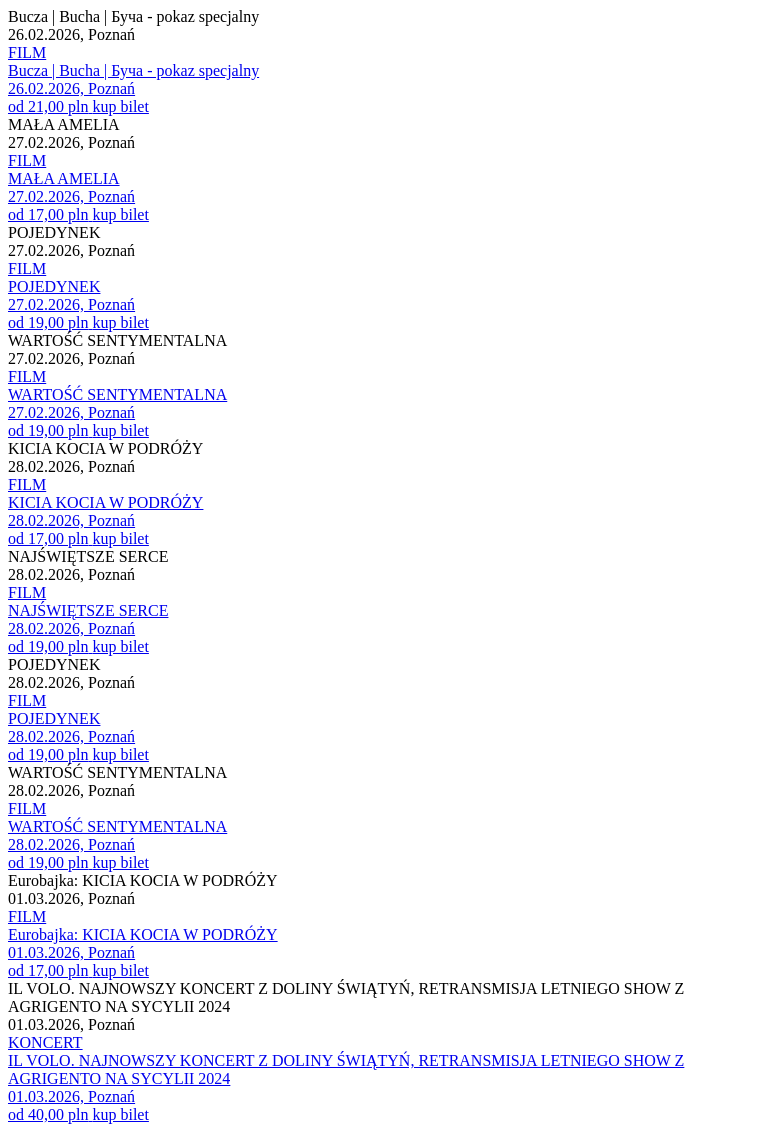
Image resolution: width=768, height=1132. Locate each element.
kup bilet (120, 106)
